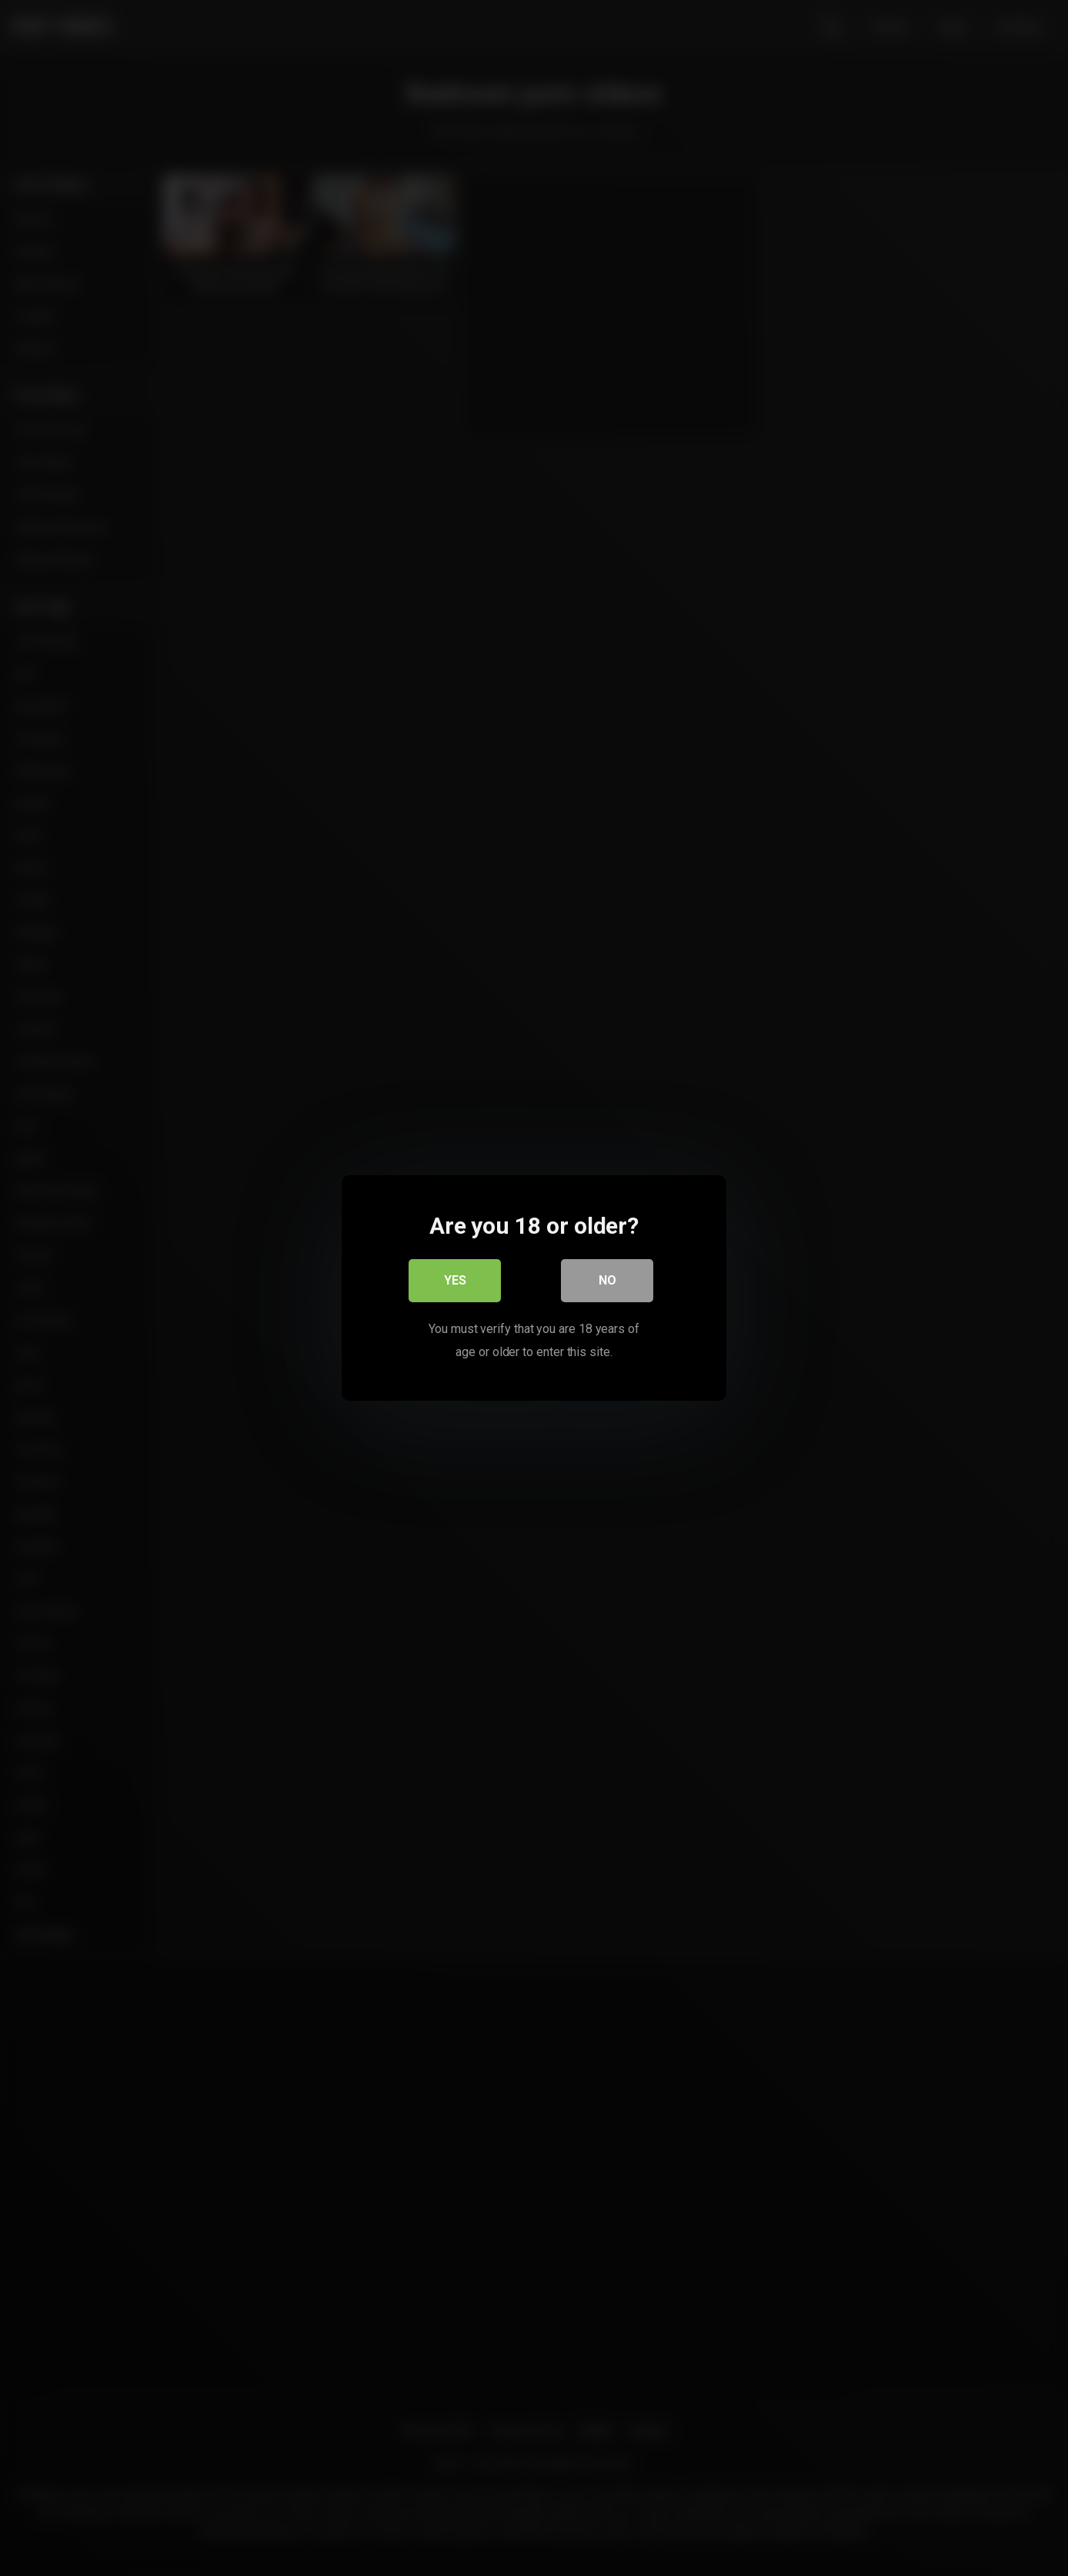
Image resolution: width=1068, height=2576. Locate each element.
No (607, 1280)
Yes (455, 1280)
